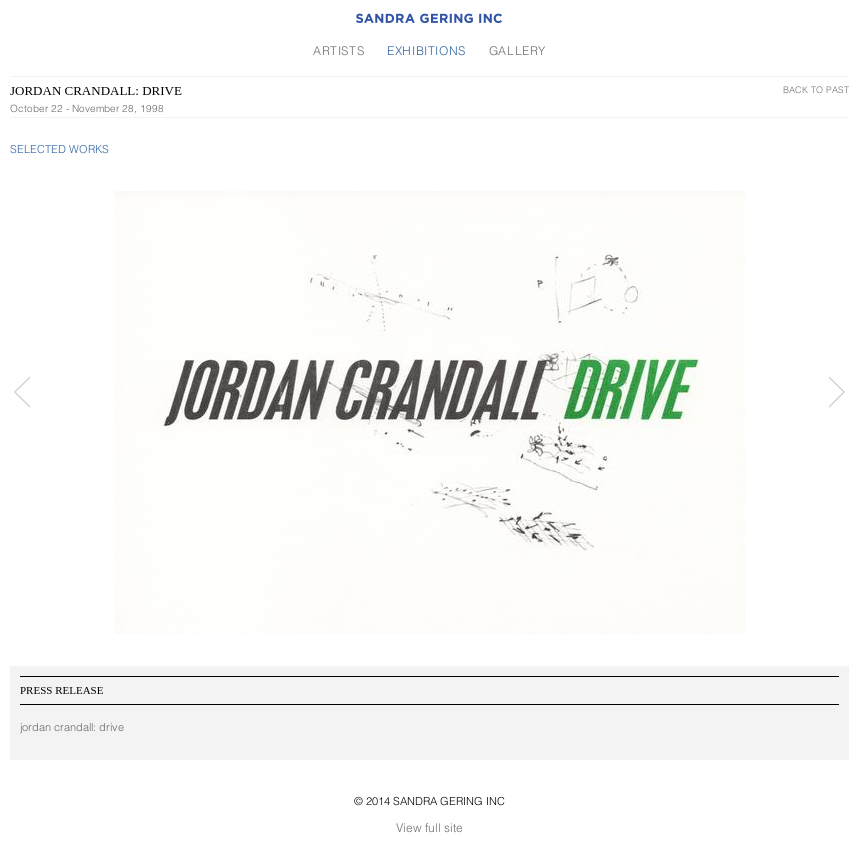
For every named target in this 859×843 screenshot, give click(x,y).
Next (836, 392)
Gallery (517, 50)
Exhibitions (426, 50)
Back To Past (816, 89)
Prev (22, 392)
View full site (429, 827)
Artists (338, 50)
